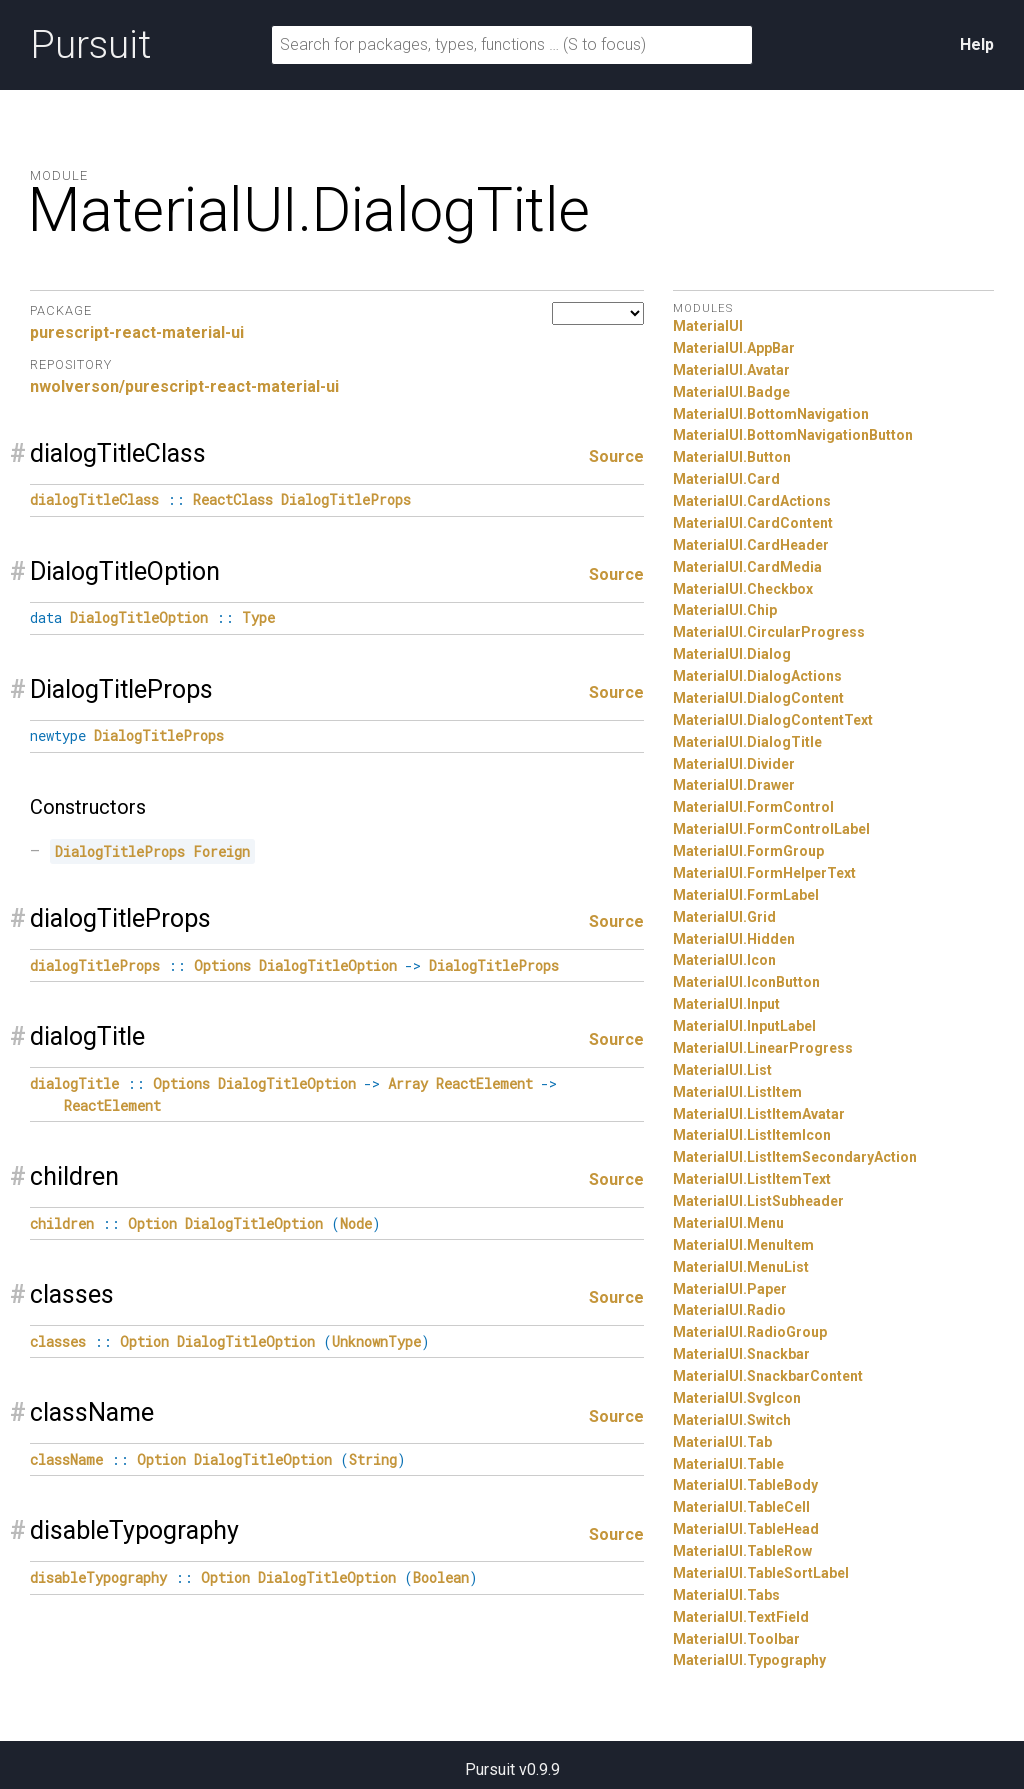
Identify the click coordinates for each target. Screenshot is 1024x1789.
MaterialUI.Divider (734, 764)
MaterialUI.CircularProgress (769, 632)
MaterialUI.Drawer (734, 785)
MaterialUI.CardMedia (747, 567)
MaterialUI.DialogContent (758, 698)
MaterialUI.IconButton (746, 982)
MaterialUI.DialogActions (757, 676)
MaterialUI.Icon (724, 960)
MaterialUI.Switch (732, 1420)
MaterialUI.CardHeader (751, 545)
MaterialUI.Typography (749, 1660)
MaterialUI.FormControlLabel (771, 829)
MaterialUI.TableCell (741, 1507)
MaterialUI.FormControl (753, 807)
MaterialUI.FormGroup (748, 851)
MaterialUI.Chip (725, 610)
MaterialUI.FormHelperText (764, 873)
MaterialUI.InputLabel (744, 1026)
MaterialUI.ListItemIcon (752, 1135)
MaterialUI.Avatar (731, 370)
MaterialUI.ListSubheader (758, 1201)
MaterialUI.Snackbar (741, 1354)
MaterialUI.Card (726, 479)
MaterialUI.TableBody (745, 1485)
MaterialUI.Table (728, 1464)
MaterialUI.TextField (741, 1617)
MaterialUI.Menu (728, 1223)
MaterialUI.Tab (722, 1442)
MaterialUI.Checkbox (743, 589)
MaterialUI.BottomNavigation (771, 414)
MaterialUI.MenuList (741, 1267)
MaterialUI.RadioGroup (750, 1332)
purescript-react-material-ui (137, 332)
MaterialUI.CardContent (753, 523)
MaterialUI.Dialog (732, 654)
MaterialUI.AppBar (734, 348)
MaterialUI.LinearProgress (763, 1048)
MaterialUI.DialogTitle (747, 742)
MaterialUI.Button (732, 457)
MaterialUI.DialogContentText (773, 720)
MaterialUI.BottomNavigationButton (793, 435)
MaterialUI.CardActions (752, 501)
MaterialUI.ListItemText (752, 1179)
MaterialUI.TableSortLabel (761, 1573)
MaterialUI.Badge (731, 392)
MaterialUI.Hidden (734, 939)
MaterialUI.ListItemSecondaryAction (795, 1157)
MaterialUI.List (722, 1070)
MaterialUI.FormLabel (746, 895)
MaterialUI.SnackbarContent (768, 1376)
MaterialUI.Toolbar (736, 1639)
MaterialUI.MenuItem (743, 1245)
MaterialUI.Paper (730, 1289)
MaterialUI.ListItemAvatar (759, 1114)
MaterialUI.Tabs (726, 1595)
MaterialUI (708, 326)
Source (616, 456)
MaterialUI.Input (726, 1004)
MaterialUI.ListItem (737, 1092)
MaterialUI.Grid (724, 917)
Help (977, 44)
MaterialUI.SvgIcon (737, 1398)
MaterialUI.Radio (729, 1310)
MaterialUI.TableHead (746, 1529)
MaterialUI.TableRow (742, 1551)
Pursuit (90, 45)
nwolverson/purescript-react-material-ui (184, 386)
